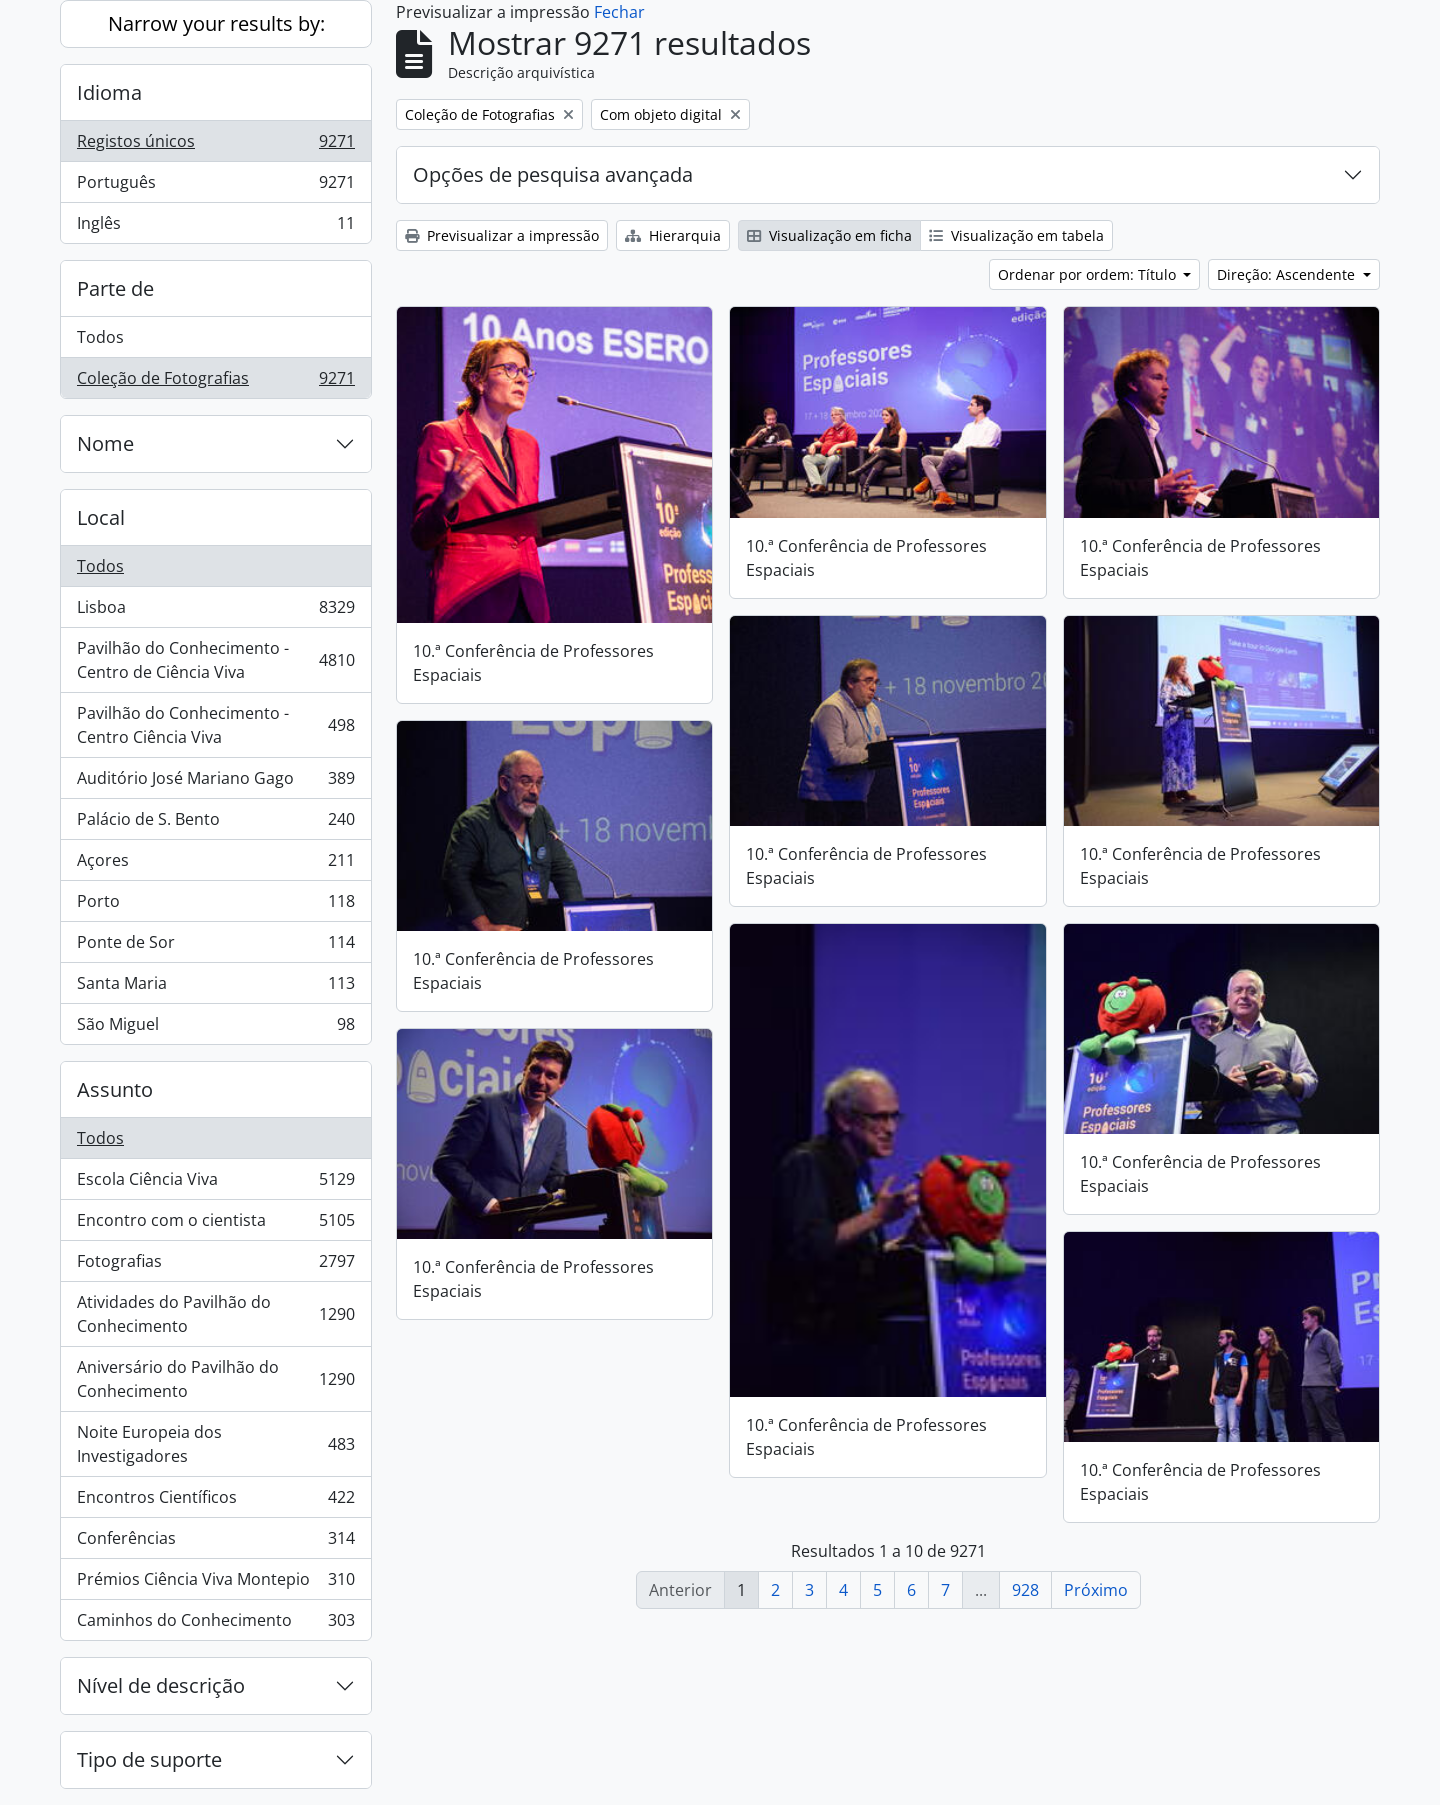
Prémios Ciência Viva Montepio (215, 1583)
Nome (105, 443)
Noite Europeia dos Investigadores (215, 1444)
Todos (100, 337)
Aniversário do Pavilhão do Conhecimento (215, 1379)
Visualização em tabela (1016, 235)
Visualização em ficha (829, 235)
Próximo (1096, 1590)
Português (215, 186)
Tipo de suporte (149, 1759)
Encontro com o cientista (215, 1224)
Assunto (115, 1089)
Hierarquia (673, 235)
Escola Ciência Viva (215, 1183)
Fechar (619, 12)
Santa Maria (215, 987)
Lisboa (215, 611)
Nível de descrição (161, 1685)
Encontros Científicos (215, 1501)
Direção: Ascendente (1288, 274)
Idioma (109, 92)
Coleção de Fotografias (215, 382)
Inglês (215, 227)
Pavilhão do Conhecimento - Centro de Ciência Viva (215, 660)
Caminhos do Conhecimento (215, 1624)
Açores (215, 864)
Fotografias (215, 1265)
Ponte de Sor (215, 946)
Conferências (215, 1542)
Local (101, 517)
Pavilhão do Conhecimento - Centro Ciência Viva (215, 725)
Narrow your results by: (216, 23)
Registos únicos (215, 145)
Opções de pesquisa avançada (553, 174)
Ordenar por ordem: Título (1089, 274)
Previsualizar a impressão (502, 235)
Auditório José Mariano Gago (215, 782)
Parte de (115, 288)
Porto (215, 905)
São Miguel (215, 1028)
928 (1025, 1590)
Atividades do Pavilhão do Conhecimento (215, 1314)
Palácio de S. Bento (215, 823)
